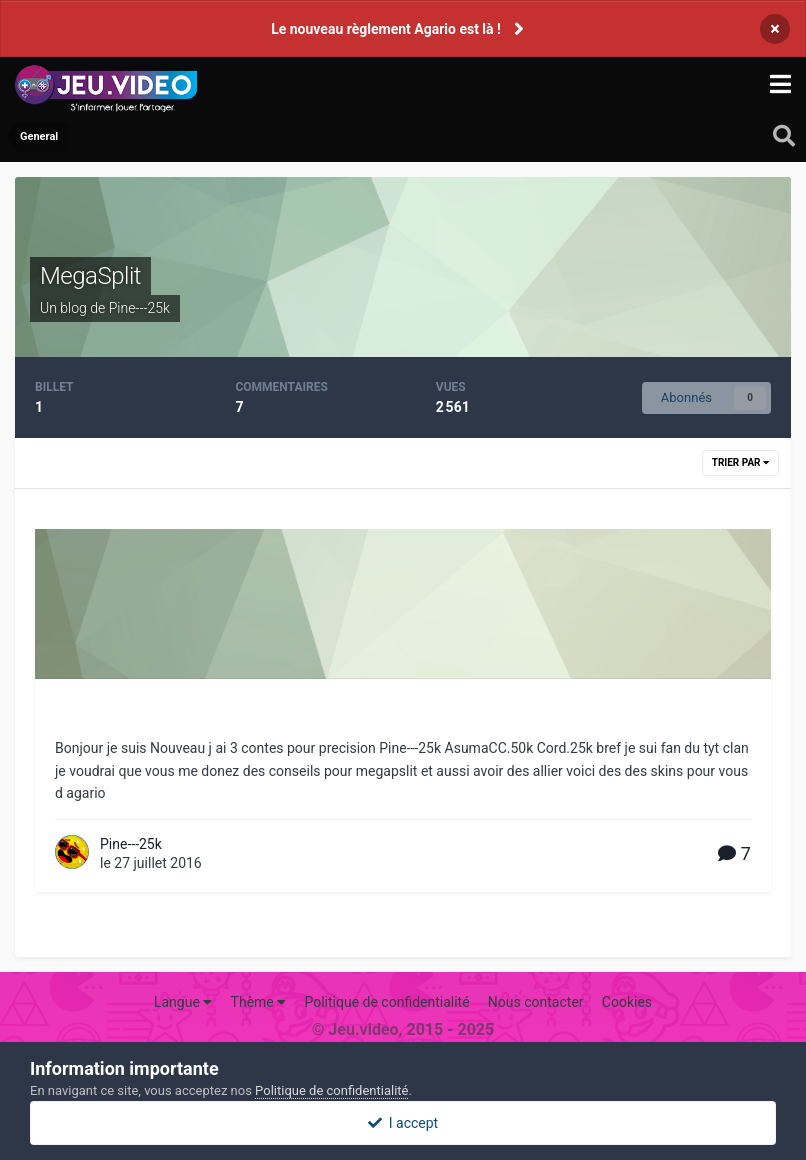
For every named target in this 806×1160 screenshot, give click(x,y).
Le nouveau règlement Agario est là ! (386, 29)
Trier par (740, 462)
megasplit (106, 713)
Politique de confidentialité (386, 1002)
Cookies (627, 1002)
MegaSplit (90, 276)
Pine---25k (131, 844)
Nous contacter (536, 1002)
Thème (259, 1002)
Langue (183, 1002)
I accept (403, 1123)
